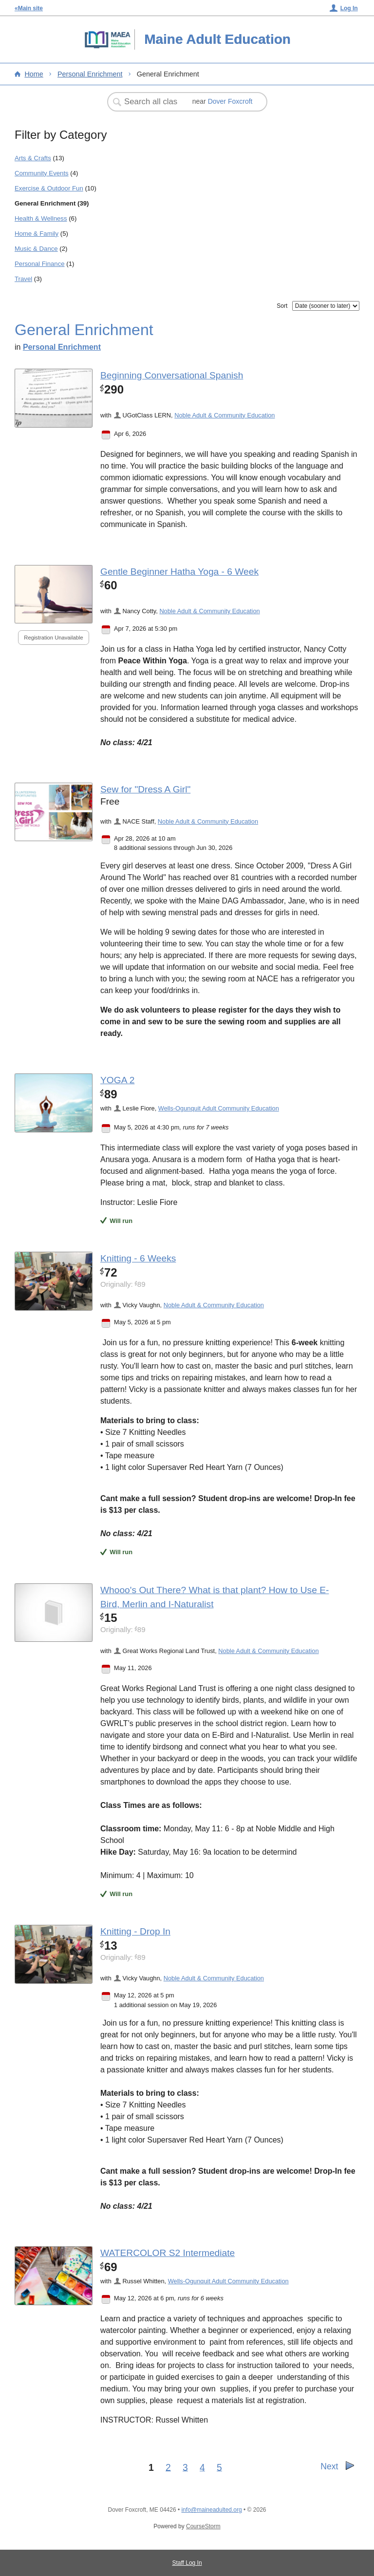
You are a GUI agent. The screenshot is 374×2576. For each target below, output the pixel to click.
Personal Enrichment (90, 74)
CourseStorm (203, 2526)
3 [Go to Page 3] (185, 2467)
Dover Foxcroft (230, 101)
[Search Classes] (152, 102)
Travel (23, 278)
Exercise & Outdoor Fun (49, 188)
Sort (282, 305)
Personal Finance (40, 263)
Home (33, 74)
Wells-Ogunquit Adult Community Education (218, 1108)
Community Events (42, 173)
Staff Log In (187, 2562)
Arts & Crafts (33, 158)
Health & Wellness (41, 218)
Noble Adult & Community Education (224, 415)
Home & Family (36, 233)
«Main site (29, 8)
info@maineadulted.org (211, 2509)
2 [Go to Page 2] (168, 2467)
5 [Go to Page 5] (219, 2467)
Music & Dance (36, 248)
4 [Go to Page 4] (202, 2467)
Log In (349, 8)
